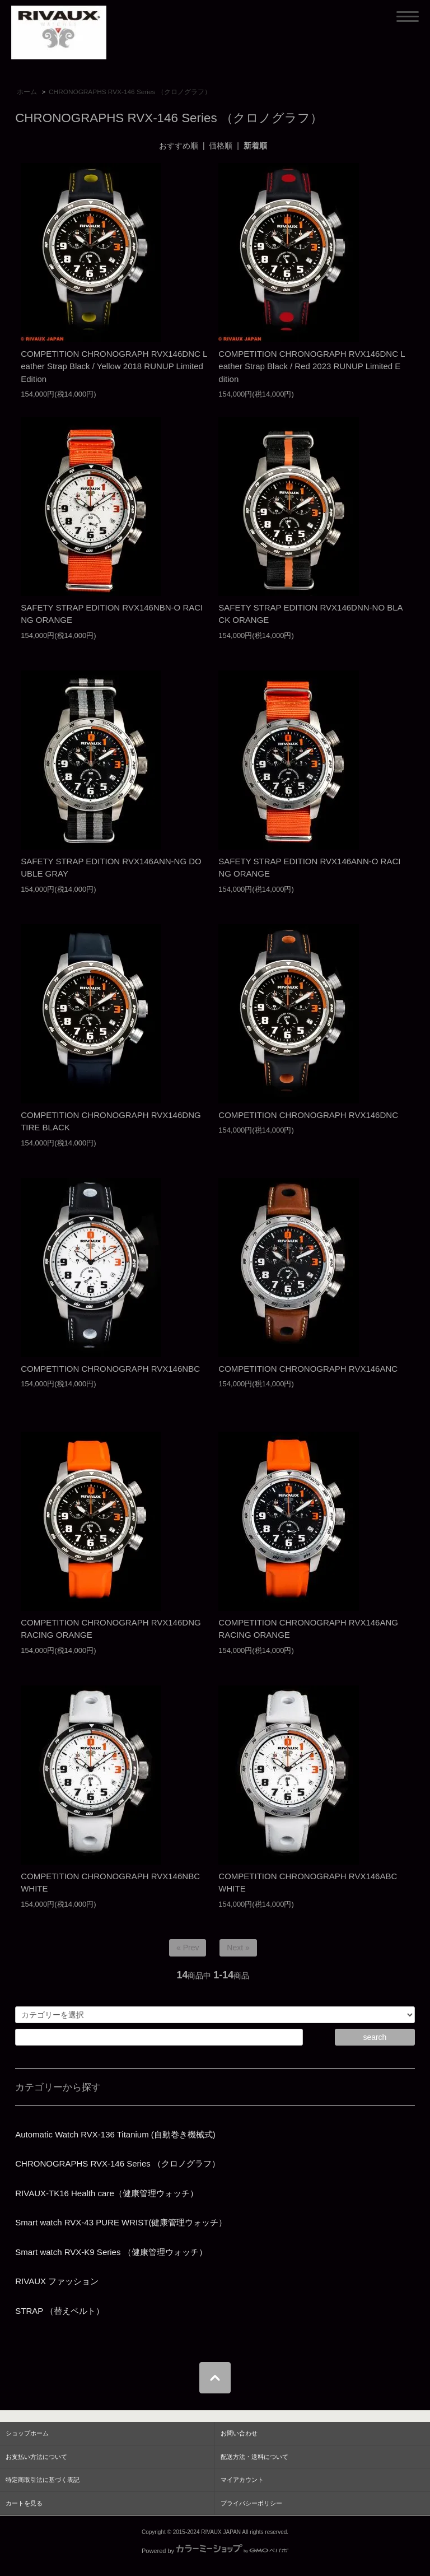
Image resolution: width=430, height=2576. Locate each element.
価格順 (220, 145)
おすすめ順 (178, 145)
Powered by (215, 2550)
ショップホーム (27, 2433)
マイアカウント (242, 2479)
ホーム (27, 92)
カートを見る (24, 2503)
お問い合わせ (239, 2433)
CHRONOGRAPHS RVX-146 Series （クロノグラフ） (130, 92)
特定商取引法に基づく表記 (43, 2479)
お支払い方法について (36, 2456)
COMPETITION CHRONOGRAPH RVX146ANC (308, 1368)
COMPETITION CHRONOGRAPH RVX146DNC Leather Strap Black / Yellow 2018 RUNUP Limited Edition (114, 366)
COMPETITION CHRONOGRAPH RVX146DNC (308, 1115)
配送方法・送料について (254, 2456)
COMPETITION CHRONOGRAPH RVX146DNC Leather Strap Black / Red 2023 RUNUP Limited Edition (311, 366)
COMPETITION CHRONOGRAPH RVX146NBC (110, 1368)
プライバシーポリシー (251, 2503)
